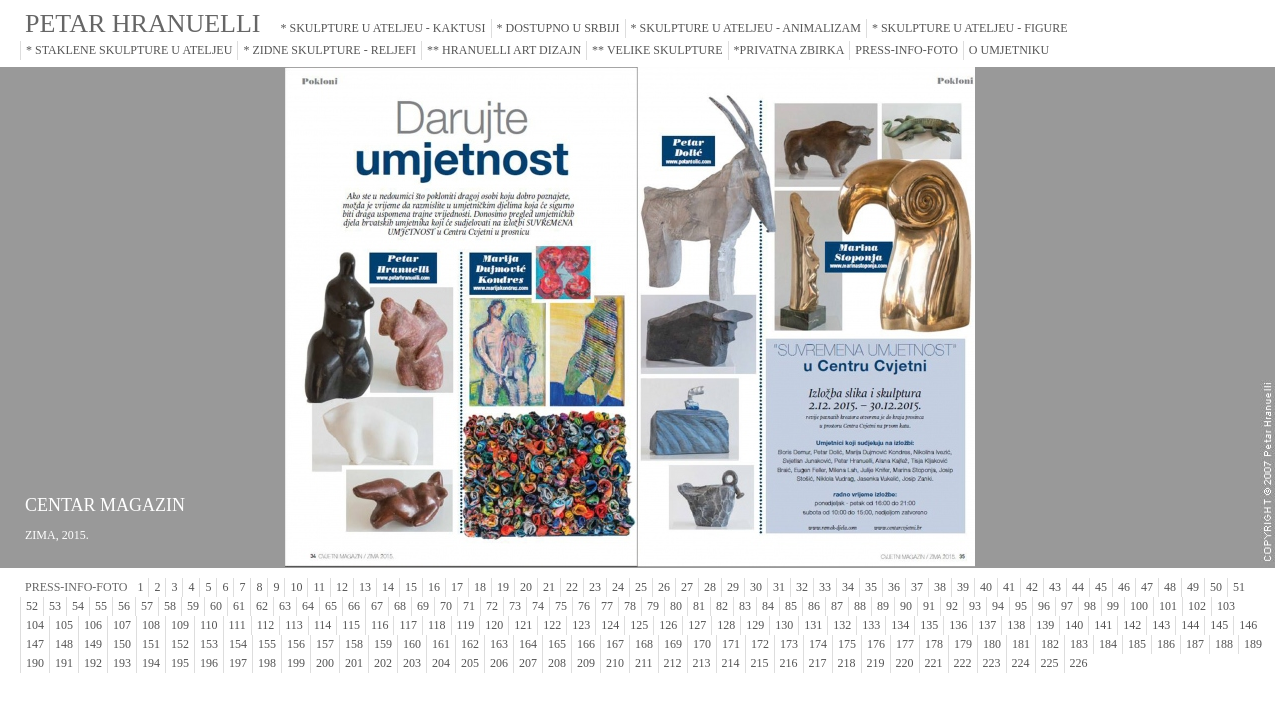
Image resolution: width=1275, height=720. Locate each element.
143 (1161, 625)
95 (1021, 606)
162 (470, 644)
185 (1137, 644)
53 (55, 606)
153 (209, 644)
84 (768, 606)
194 (151, 663)
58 (170, 606)
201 (354, 663)
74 (538, 606)
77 (607, 606)
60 (216, 606)
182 (1050, 644)
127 (697, 625)
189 (1253, 644)
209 (586, 663)
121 (523, 625)
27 (687, 587)
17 (457, 587)
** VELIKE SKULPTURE (657, 50)
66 (354, 606)
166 (586, 644)
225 (1050, 663)
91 (929, 606)
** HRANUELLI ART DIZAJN (504, 50)
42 (1032, 587)
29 (733, 587)
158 (354, 644)
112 (266, 625)
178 (934, 644)
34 (848, 587)
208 (557, 663)
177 (905, 644)
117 (408, 625)
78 (630, 606)
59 (193, 606)
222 (963, 663)
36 (894, 587)
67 (377, 606)
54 (78, 606)
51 (1239, 587)
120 (494, 625)
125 (639, 625)
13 (365, 587)
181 (1021, 644)
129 (755, 625)
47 (1147, 587)
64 (308, 606)
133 (871, 625)
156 (296, 644)
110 (209, 625)
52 (32, 606)
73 (515, 606)
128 (726, 625)
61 (239, 606)
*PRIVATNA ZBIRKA (789, 50)
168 (644, 644)
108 (151, 625)
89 (883, 606)
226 (1079, 663)
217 (818, 663)
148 (64, 644)
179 (963, 644)
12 (342, 587)
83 (745, 606)
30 (756, 587)
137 (987, 625)
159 (383, 644)
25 (641, 587)
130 (784, 625)
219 (876, 663)
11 (319, 587)
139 (1045, 625)
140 (1074, 625)
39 (963, 587)
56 (124, 606)
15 (411, 587)
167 (615, 644)
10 (296, 587)
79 (653, 606)
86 (814, 606)
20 (526, 587)
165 (557, 644)
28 (710, 587)
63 (285, 606)
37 (917, 587)
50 (1216, 587)
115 (351, 625)
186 (1166, 644)
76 (584, 606)
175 (847, 644)
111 (237, 625)
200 (325, 663)
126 (668, 625)
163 (499, 644)
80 (676, 606)
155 (267, 644)
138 (1016, 625)
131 (813, 625)
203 (412, 663)
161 (441, 644)
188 (1224, 644)
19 (503, 587)
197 (238, 663)
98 (1090, 606)
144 (1190, 625)
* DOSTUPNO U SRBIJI (558, 28)
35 (871, 587)
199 (296, 663)
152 (180, 644)
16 (434, 587)
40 (986, 587)
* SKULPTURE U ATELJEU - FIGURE (970, 28)
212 (673, 663)
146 (1248, 625)
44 (1078, 587)
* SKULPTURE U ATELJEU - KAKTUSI (383, 28)
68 (400, 606)
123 (581, 625)
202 (383, 663)
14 (388, 587)
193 (122, 663)
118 (437, 625)
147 (35, 644)
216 (789, 663)
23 (595, 587)
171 (731, 644)
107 (122, 625)
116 (380, 625)
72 (492, 606)
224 (1021, 663)
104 (35, 625)
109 (180, 625)
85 (791, 606)
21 (549, 587)
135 (929, 625)
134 (900, 625)
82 (722, 606)
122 (552, 625)
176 (876, 644)
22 (572, 587)
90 (906, 606)
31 (779, 587)
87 (837, 606)
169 (673, 644)
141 (1103, 625)
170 (702, 644)
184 (1108, 644)
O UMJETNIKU (1009, 50)
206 (499, 663)
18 (480, 587)
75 (561, 606)
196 (209, 663)
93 (975, 606)
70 (446, 606)
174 (818, 644)
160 (412, 644)
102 (1197, 606)
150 (122, 644)
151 (151, 644)
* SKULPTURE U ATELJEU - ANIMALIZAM (746, 28)
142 (1132, 625)
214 (731, 663)
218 (847, 663)
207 (528, 663)
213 (702, 663)
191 (64, 663)
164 (528, 644)
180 (992, 644)
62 (262, 606)
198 (267, 663)
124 (610, 625)
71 (469, 606)
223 (992, 663)
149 (93, 644)
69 (423, 606)
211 (644, 663)
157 (325, 644)
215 (760, 663)
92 (952, 606)
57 (147, 606)
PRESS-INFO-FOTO (906, 50)
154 (238, 644)
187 (1195, 644)
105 (64, 625)
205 (470, 663)
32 (802, 587)
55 (101, 606)
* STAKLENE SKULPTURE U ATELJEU (129, 50)
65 (331, 606)
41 (1009, 587)
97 (1067, 606)
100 (1139, 606)
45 (1101, 587)
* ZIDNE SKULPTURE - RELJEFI (329, 50)
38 (940, 587)
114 (323, 625)
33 (825, 587)
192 (93, 663)
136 (958, 625)
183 (1079, 644)
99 (1113, 606)
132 (842, 625)
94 (998, 606)
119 (466, 625)
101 (1168, 606)
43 (1055, 587)
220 (905, 663)
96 (1044, 606)
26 (664, 587)
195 (180, 663)
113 (294, 625)
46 (1124, 587)
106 (93, 625)
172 (760, 644)
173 (789, 644)
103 (1226, 606)
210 (615, 663)
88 (860, 606)
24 (618, 587)
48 (1170, 587)
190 (35, 663)
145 (1219, 625)
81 (699, 606)
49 (1193, 587)
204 (441, 663)
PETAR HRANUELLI (143, 23)
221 (934, 663)
